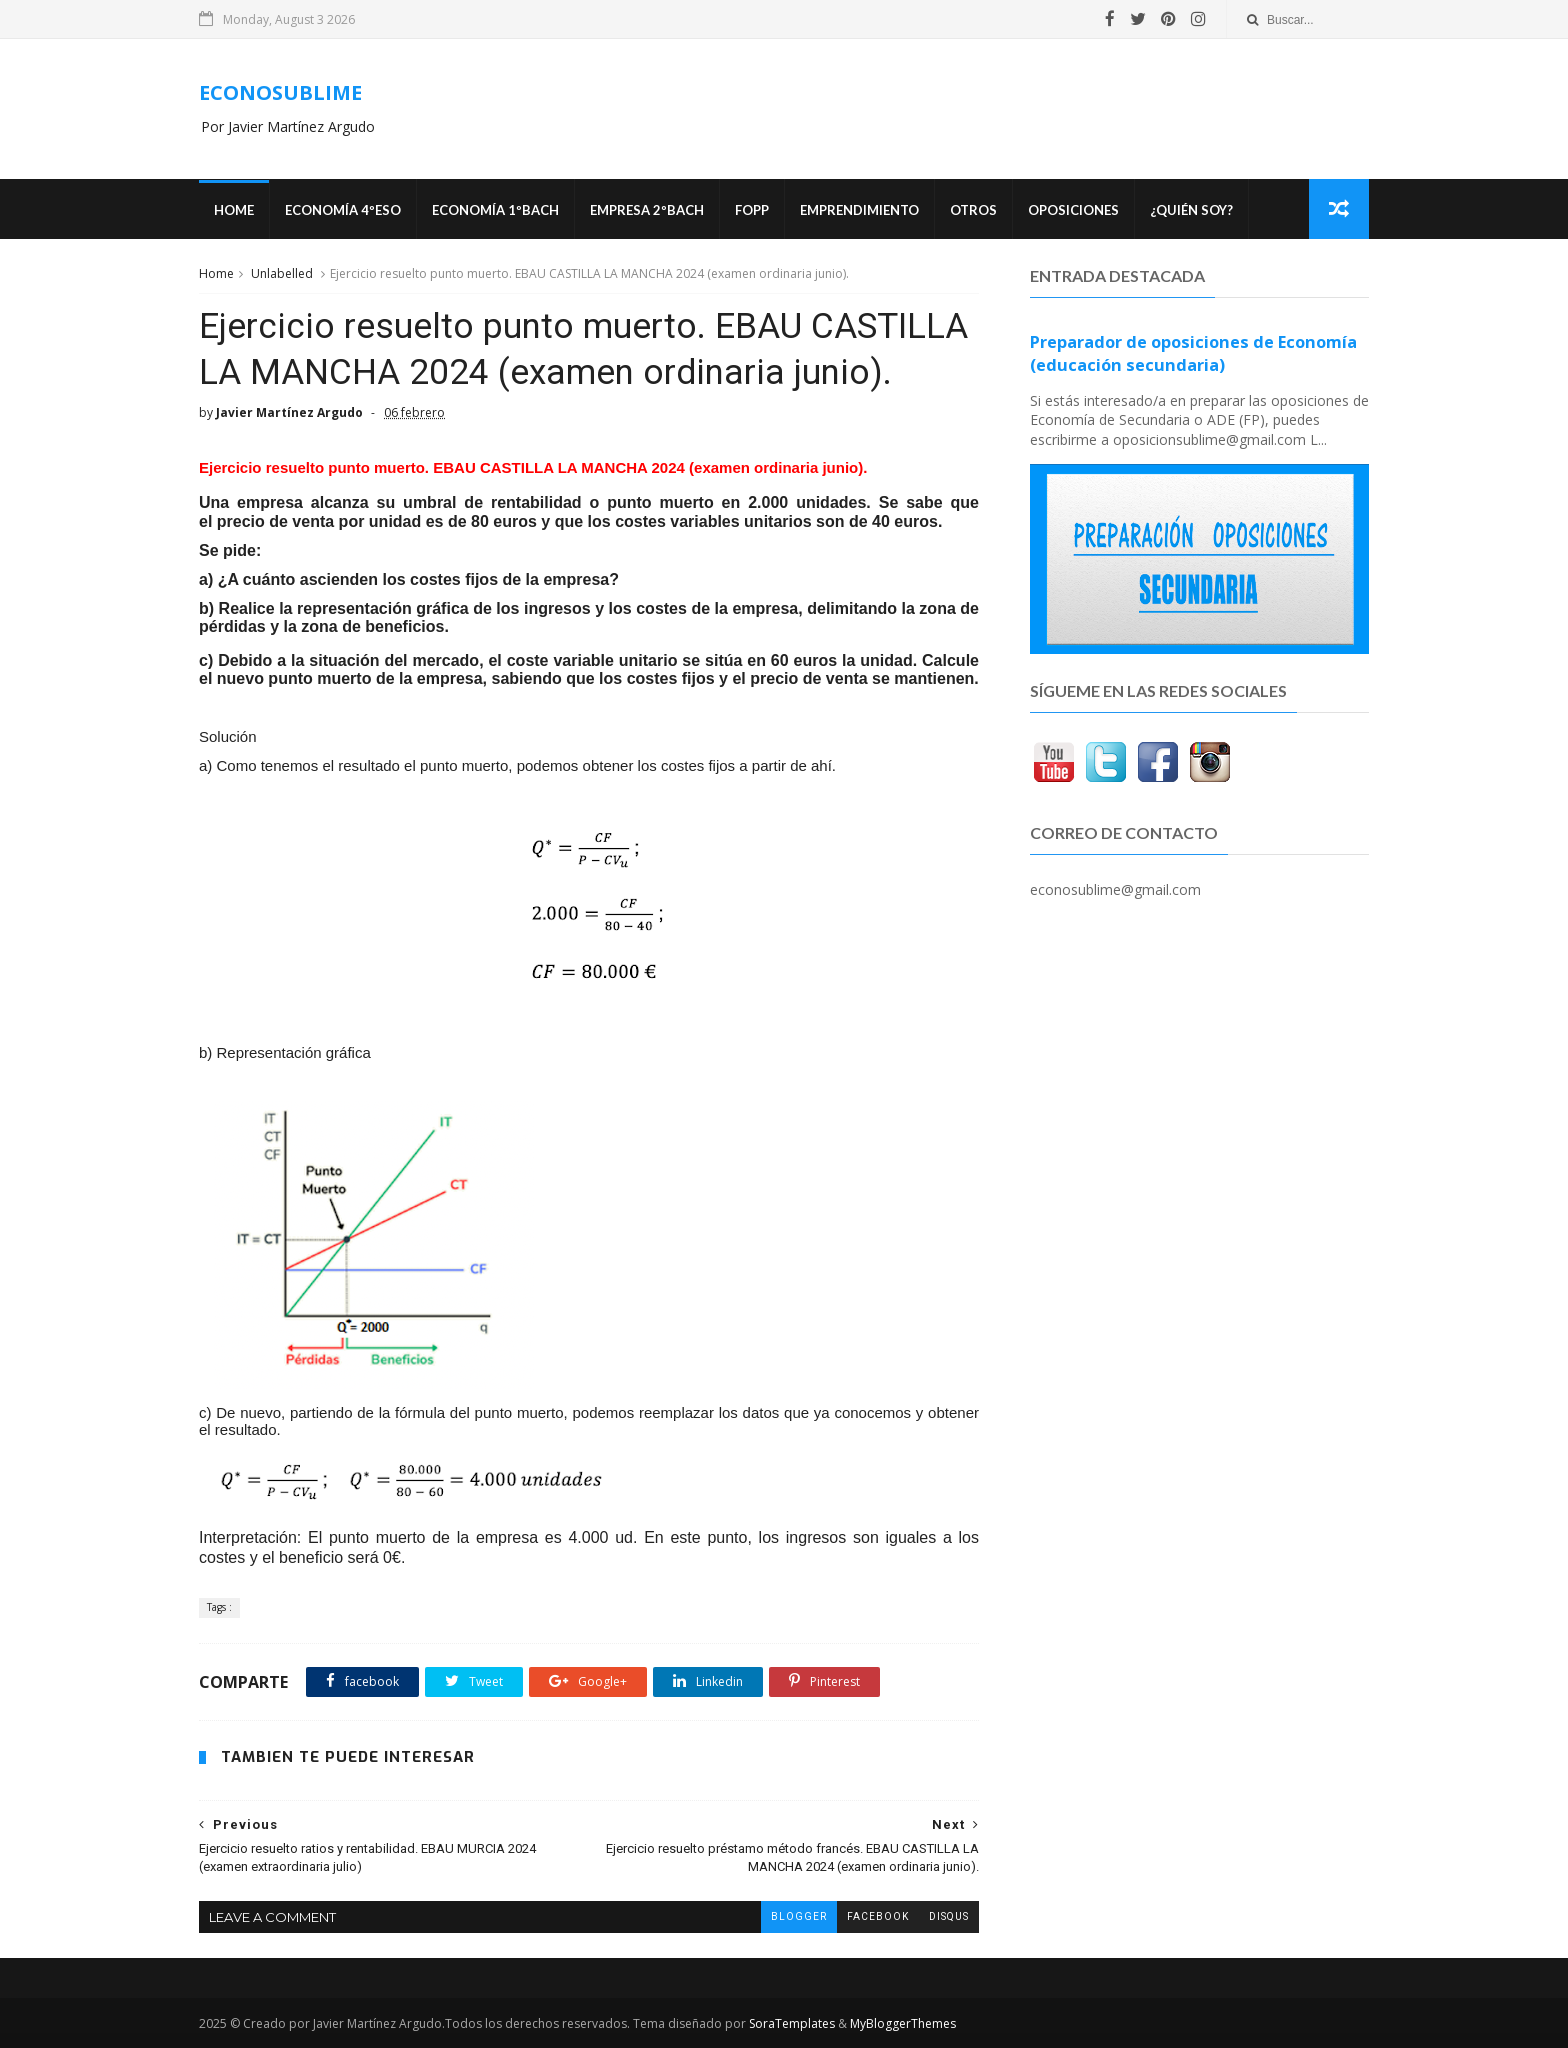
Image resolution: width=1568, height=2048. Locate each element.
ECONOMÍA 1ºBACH (495, 210)
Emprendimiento (859, 210)
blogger (799, 1916)
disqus (949, 1916)
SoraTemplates (792, 2023)
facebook (878, 1916)
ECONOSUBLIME (280, 92)
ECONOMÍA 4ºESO (343, 210)
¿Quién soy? (1191, 210)
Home (234, 210)
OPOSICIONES (1073, 210)
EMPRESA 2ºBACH (647, 210)
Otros (973, 210)
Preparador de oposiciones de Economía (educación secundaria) (1193, 353)
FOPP (752, 210)
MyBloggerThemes (903, 2023)
